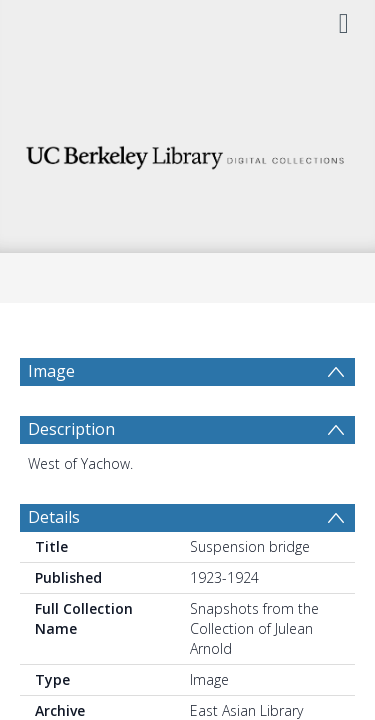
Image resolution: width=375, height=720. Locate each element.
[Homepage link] (188, 152)
